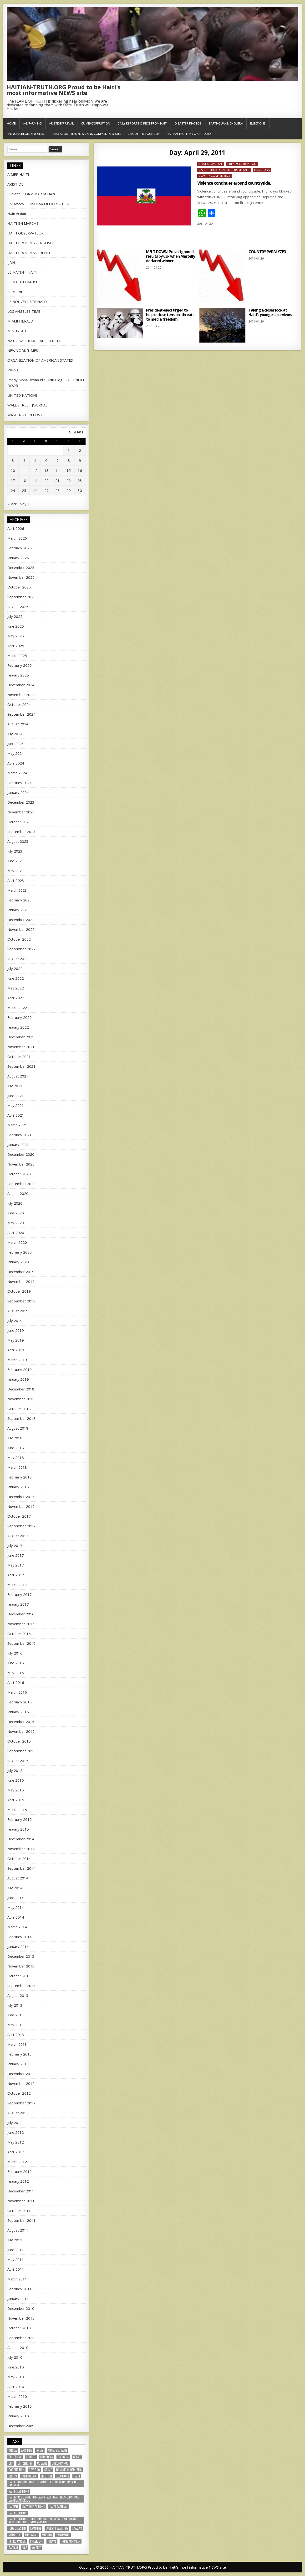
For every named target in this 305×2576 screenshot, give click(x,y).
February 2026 (19, 548)
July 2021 (14, 1085)
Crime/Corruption (95, 123)
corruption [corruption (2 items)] (16, 2469)
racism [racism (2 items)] (13, 2547)
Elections (258, 123)
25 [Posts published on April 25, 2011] (24, 490)
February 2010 (19, 2406)
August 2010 (17, 2347)
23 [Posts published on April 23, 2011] (80, 480)
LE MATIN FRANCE (22, 282)
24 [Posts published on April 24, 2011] (13, 490)
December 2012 (20, 2073)
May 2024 (15, 753)
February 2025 (19, 665)
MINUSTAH (16, 330)
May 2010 (15, 2376)
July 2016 (14, 1653)
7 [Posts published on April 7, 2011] (57, 460)
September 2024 (21, 714)
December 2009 (20, 2425)
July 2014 (14, 1887)
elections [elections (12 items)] (62, 2476)
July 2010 (14, 2357)
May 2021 (15, 1105)
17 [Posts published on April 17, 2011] (13, 480)
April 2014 (15, 1917)
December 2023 (20, 802)
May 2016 (15, 1672)
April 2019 (15, 1350)
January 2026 (18, 557)
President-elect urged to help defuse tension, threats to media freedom (170, 314)
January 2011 (18, 2298)
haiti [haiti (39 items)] (77, 2476)
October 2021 (19, 1056)
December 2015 (20, 1721)
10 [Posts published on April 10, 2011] (13, 470)
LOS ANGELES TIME (23, 311)
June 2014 (15, 1897)
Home (11, 123)
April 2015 (15, 1799)
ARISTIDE (15, 184)
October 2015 (19, 1741)
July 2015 (14, 1770)
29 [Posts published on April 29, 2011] (68, 490)
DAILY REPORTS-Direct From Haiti (142, 123)
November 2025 (21, 577)
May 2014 (15, 1907)
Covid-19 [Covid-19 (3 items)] (34, 2469)
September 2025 (21, 596)
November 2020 (21, 1164)
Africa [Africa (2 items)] (13, 2450)
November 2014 (21, 1848)
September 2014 (21, 1868)
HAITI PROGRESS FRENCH (29, 252)
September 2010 (21, 2337)
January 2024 (18, 792)
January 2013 (18, 2063)
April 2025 (15, 645)
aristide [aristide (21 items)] (26, 2450)
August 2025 (17, 606)
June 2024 (15, 743)
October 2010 (19, 2328)
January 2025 (18, 675)
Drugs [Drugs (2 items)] (13, 2476)
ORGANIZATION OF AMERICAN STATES (40, 360)
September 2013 (21, 1985)
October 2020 (19, 1173)
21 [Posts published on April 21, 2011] (57, 480)
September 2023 (21, 831)
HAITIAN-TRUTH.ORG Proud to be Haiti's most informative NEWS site (64, 90)
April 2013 (15, 2034)
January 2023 (18, 909)
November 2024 (21, 694)
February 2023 (19, 900)
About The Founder (143, 133)
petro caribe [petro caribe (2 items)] (17, 2541)
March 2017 (17, 1584)
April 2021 (15, 1115)
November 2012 (21, 2083)
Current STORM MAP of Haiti (31, 194)
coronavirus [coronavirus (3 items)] (60, 2463)
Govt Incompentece (214, 176)
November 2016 (21, 1623)
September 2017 (21, 1526)
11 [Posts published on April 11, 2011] (24, 470)
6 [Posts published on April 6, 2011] (46, 460)
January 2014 (18, 1946)
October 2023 (19, 821)
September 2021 (21, 1066)
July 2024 (14, 733)
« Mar (12, 503)
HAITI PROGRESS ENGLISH (30, 242)
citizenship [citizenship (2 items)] (25, 2463)
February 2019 (19, 1369)
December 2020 (20, 1154)
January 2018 (18, 1486)
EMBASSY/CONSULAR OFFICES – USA (38, 203)
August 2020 (17, 1193)
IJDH (11, 262)
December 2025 (20, 567)
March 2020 (17, 1242)
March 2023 (17, 890)
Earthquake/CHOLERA (226, 123)
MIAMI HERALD (20, 321)
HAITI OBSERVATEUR (25, 233)
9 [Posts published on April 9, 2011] (80, 460)
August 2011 (17, 2230)
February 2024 (19, 782)
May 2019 (15, 1340)
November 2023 (21, 812)
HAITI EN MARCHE (23, 223)
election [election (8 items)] (46, 2476)
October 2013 (19, 1975)
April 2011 (15, 2269)
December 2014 (20, 1839)
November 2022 (21, 929)
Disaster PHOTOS (188, 123)
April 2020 (15, 1232)
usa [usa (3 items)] (24, 2547)
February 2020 (19, 1252)
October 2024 (19, 704)
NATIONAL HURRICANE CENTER (34, 340)
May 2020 (15, 1222)
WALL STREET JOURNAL (27, 405)
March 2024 (17, 772)
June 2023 (15, 861)
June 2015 (15, 1780)
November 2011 (21, 2200)
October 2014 (19, 1858)
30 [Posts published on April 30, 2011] (80, 490)
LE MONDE (16, 291)
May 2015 (15, 1790)
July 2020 (14, 1203)
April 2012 (15, 2151)
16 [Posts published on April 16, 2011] (80, 470)
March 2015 (17, 1809)
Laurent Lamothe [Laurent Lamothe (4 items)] (57, 2528)
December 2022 (20, 919)
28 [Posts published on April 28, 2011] (57, 490)
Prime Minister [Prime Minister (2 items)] (70, 2541)
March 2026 (17, 538)
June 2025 (15, 626)
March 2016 (17, 1692)
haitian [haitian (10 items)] (13, 2506)
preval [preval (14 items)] (52, 2541)
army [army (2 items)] (39, 2450)
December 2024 (20, 684)
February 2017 (19, 1594)
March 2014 (17, 1927)
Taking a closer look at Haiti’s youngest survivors (270, 312)
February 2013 (19, 2054)
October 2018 (19, 1408)
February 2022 (19, 1017)
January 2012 (18, 2181)
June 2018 (15, 1447)
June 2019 (15, 1330)
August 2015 (17, 1760)
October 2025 (19, 587)
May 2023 (15, 870)
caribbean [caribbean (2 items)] (46, 2457)
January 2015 (18, 1829)
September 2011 (21, 2220)
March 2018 (17, 1467)
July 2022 (14, 968)
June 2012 (15, 2132)
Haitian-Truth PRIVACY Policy (189, 133)
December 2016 (20, 1614)
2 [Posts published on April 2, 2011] (80, 450)
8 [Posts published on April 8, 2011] (69, 460)
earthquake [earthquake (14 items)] (28, 2476)
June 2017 (15, 1555)
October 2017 (19, 1516)
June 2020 (15, 1213)
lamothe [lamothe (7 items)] (35, 2528)
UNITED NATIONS (22, 395)
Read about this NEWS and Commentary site (86, 133)
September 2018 (21, 1418)
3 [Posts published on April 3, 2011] (13, 460)
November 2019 (21, 1281)
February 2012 (19, 2171)
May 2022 (15, 988)
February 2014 (19, 1936)
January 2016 (18, 1711)
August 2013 (17, 1995)
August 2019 (17, 1310)
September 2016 (21, 1643)
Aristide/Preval (61, 123)
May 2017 (15, 1565)
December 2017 (20, 1496)
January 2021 (18, 1144)
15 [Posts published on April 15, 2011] (68, 470)
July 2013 (14, 2005)
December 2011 (20, 2191)
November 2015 (21, 1731)
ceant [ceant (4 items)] (77, 2457)
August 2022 (17, 958)
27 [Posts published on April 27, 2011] (46, 490)
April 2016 (15, 1682)
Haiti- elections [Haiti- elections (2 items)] (19, 2491)
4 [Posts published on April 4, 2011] (24, 460)
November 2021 (21, 1046)
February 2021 (19, 1134)
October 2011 (19, 2210)
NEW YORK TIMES (22, 350)
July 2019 (14, 1320)
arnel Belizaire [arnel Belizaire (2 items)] (57, 2450)
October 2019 (19, 1291)
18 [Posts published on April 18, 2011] (24, 480)
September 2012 (21, 2103)
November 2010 (21, 2318)
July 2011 (14, 2240)
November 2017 (21, 1506)
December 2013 (20, 1956)
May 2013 (15, 2024)
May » (24, 503)
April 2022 (15, 997)
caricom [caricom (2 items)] (63, 2457)
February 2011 (19, 2288)
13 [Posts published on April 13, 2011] (46, 470)
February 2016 (19, 1702)
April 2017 (15, 1574)
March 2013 (17, 2044)
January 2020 (18, 1261)
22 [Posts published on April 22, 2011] (68, 480)
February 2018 (19, 1477)
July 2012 (14, 2122)
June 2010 (15, 2367)
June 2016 (15, 1662)
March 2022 (17, 1007)
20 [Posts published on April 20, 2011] (46, 480)
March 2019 (17, 1359)
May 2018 (15, 1457)
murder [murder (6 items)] (47, 2535)
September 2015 (21, 1751)
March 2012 (17, 2161)
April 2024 (15, 763)
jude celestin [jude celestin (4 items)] (17, 2528)
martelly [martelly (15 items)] (14, 2535)
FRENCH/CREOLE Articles (25, 133)
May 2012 (15, 2142)
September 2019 (21, 1301)
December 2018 (20, 1389)
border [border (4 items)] (31, 2457)
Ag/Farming (32, 123)
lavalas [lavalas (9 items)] (77, 2528)
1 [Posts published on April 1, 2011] (69, 450)
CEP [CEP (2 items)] (11, 2463)
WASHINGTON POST (24, 414)
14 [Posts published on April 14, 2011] (57, 470)
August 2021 (17, 1076)
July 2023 (14, 851)
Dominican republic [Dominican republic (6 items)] (69, 2469)
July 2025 (14, 616)
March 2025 (17, 655)
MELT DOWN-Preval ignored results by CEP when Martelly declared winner (170, 256)
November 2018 (21, 1398)
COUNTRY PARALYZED (267, 251)
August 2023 (17, 841)
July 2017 (14, 1545)
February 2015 (19, 1819)
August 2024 (17, 724)
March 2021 (17, 1125)
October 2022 (19, 939)
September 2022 (21, 949)
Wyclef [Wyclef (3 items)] (36, 2547)
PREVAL (13, 370)
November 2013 (21, 1966)
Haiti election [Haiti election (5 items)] (17, 2513)
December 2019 (20, 1271)
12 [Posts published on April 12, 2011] (35, 470)
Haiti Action (16, 213)
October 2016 (19, 1633)
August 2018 (17, 1428)
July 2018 (14, 1438)
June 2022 (15, 978)
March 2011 (17, 2279)
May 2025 (15, 636)
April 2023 (15, 880)
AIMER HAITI (18, 174)
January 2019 (18, 1379)
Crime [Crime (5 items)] (48, 2469)
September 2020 (21, 1183)
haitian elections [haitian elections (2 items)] (33, 2506)
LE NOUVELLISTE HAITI (27, 301)
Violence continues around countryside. (241, 183)
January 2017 (18, 1604)
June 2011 (15, 2249)
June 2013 (15, 2015)
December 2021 (20, 1037)
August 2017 (17, 1535)
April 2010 (15, 2386)
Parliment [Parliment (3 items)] (63, 2535)
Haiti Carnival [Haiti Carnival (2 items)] (59, 2506)
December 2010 (20, 2308)
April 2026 (15, 528)
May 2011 (15, 2259)
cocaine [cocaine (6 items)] (42, 2463)
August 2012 (17, 2112)
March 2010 (17, 2396)
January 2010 (18, 2416)
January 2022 (18, 1027)
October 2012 (19, 2093)
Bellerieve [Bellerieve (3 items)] (15, 2457)
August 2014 (17, 1878)
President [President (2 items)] (36, 2541)
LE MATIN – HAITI (22, 272)
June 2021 (15, 1095)
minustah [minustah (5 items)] (31, 2535)
